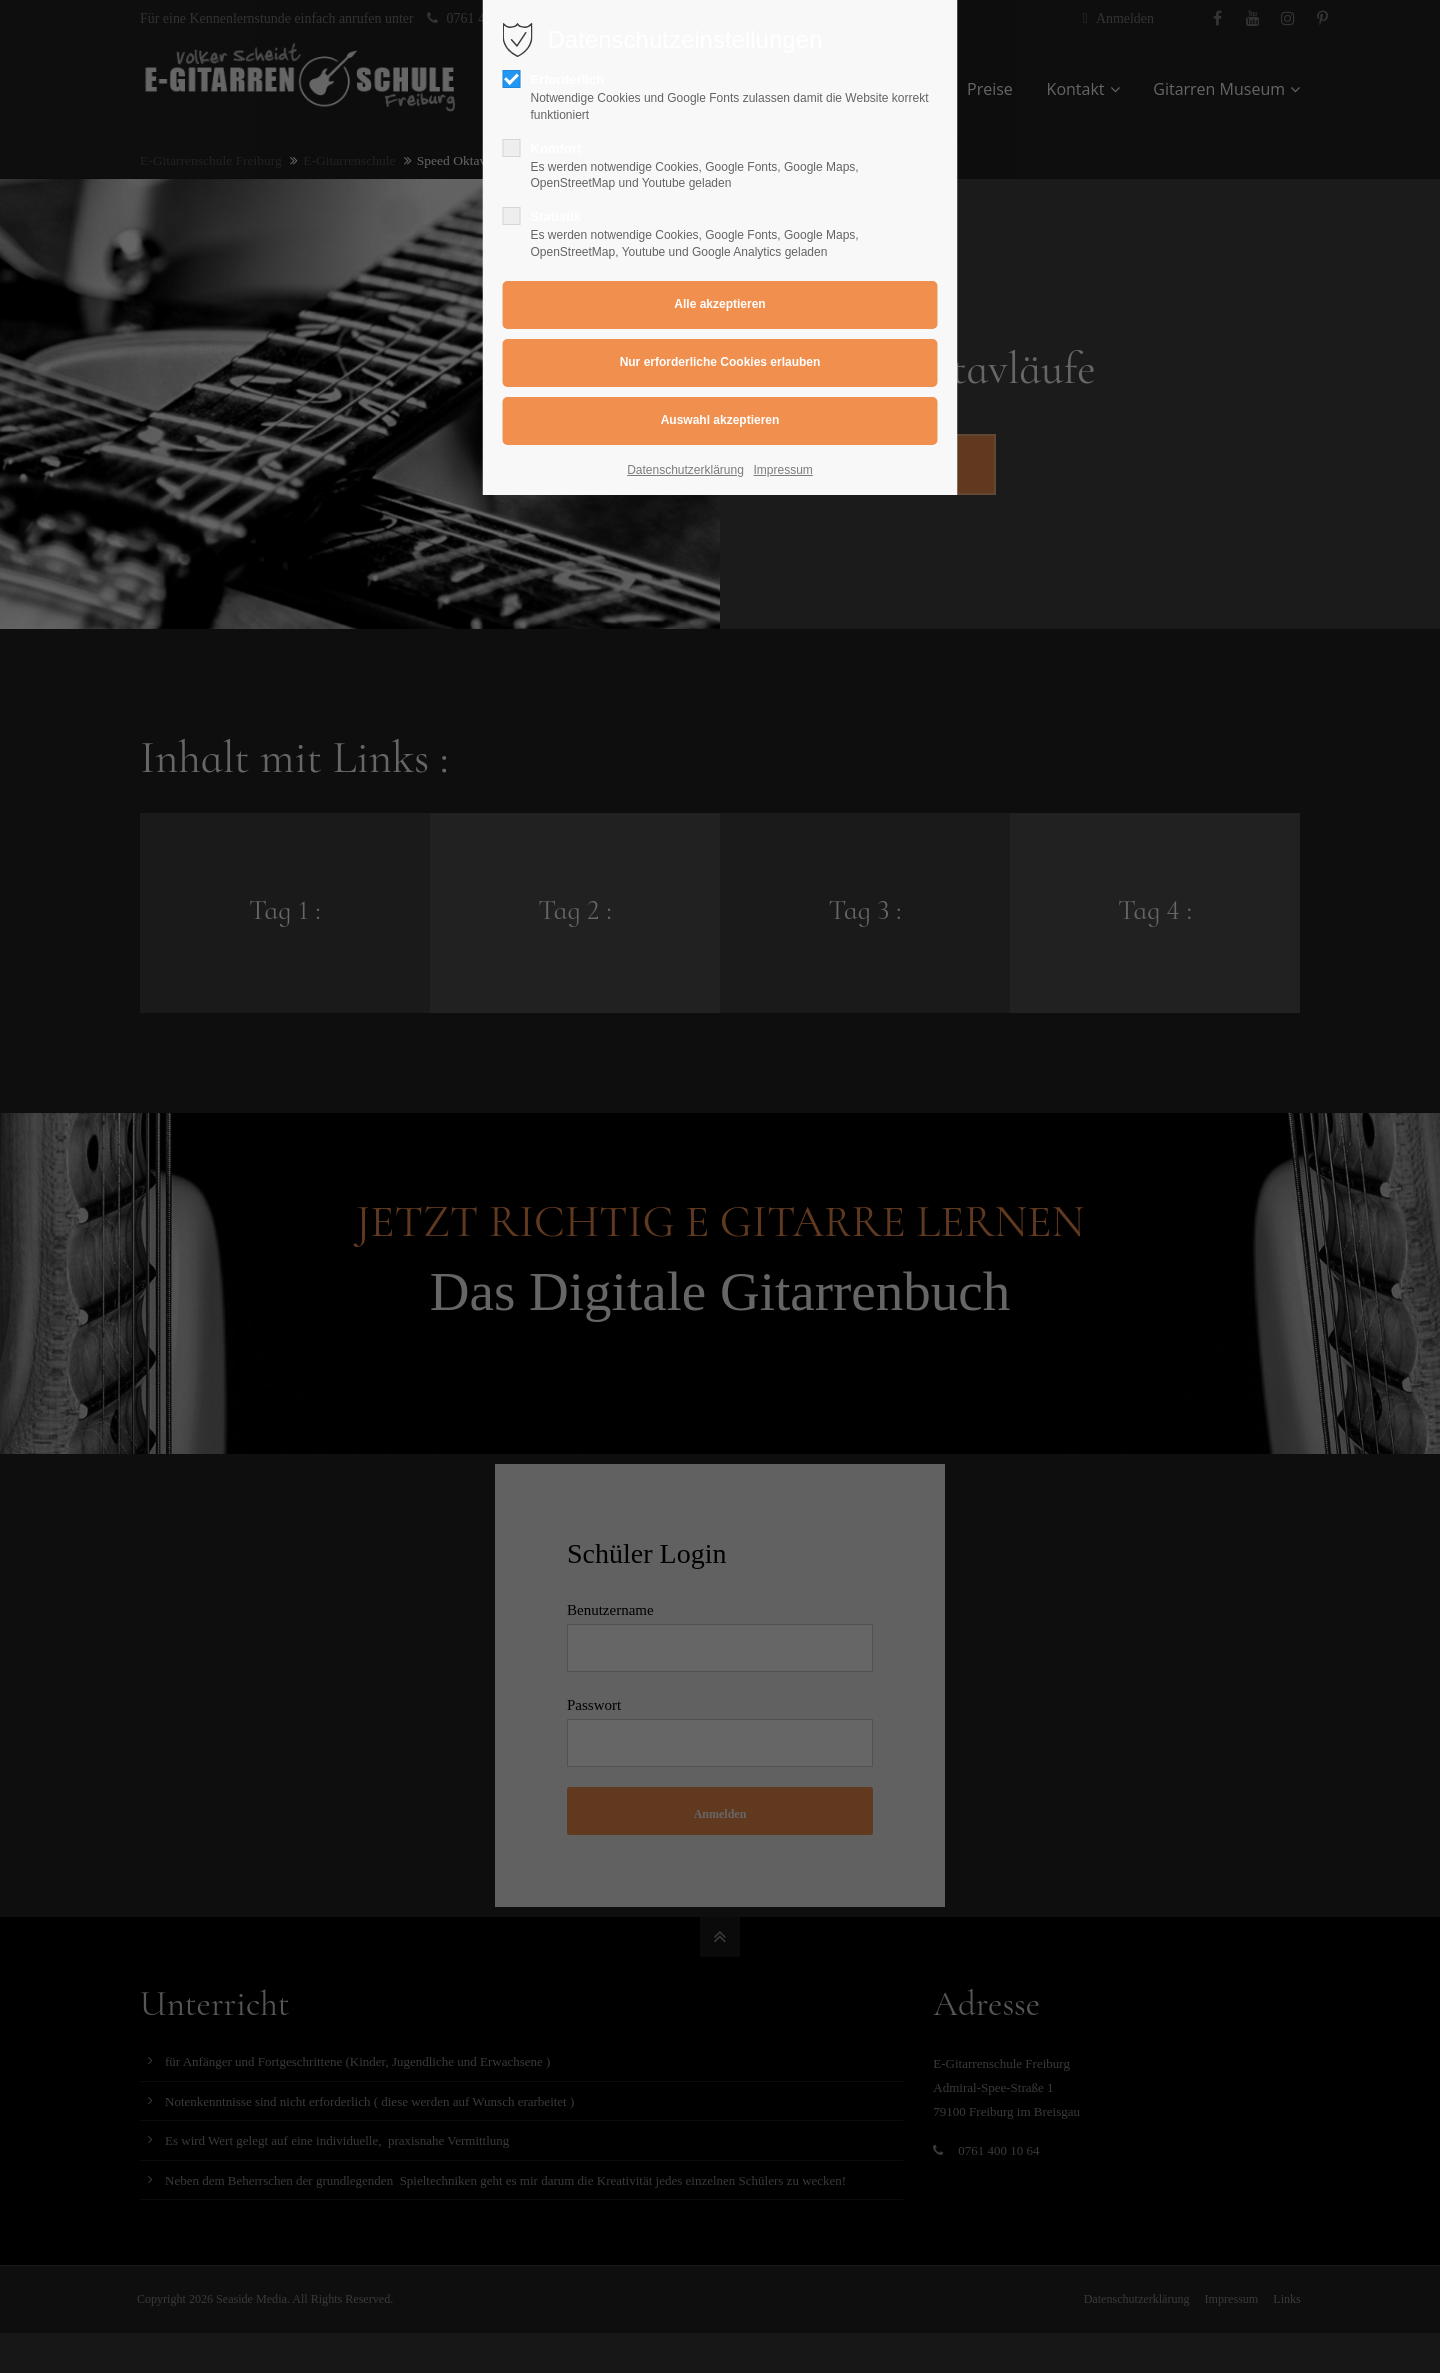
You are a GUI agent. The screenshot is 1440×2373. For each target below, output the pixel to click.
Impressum (783, 470)
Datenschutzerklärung (685, 470)
